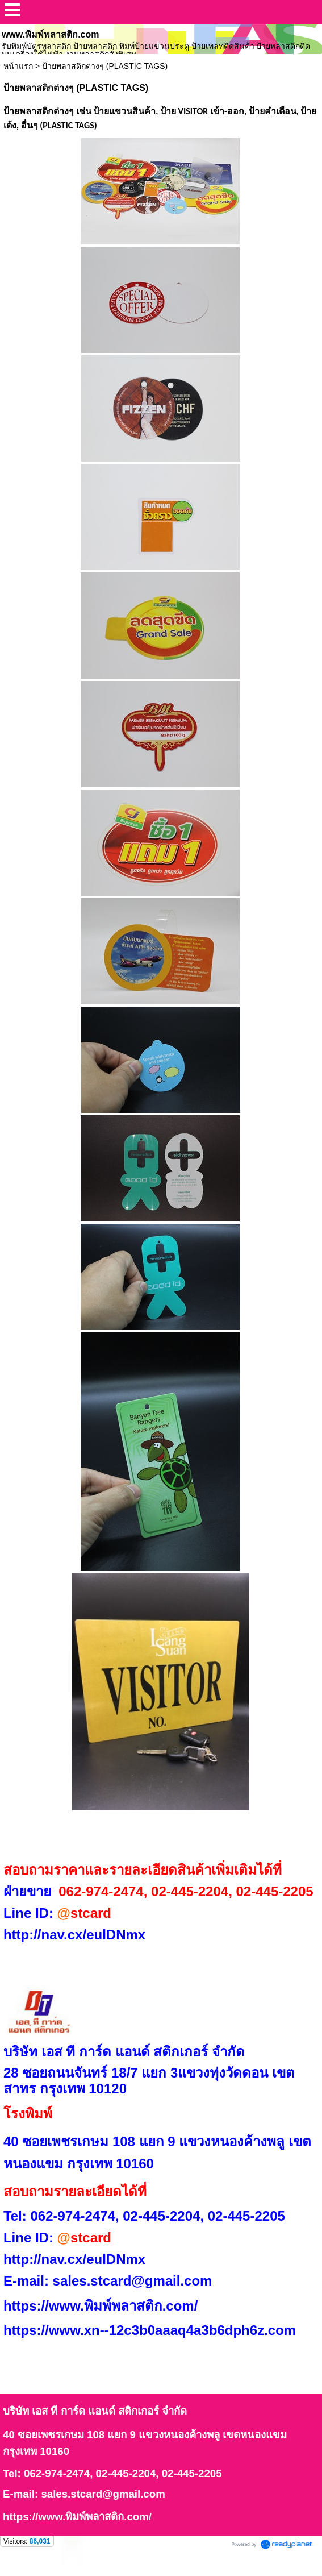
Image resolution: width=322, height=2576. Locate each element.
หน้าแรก (18, 65)
